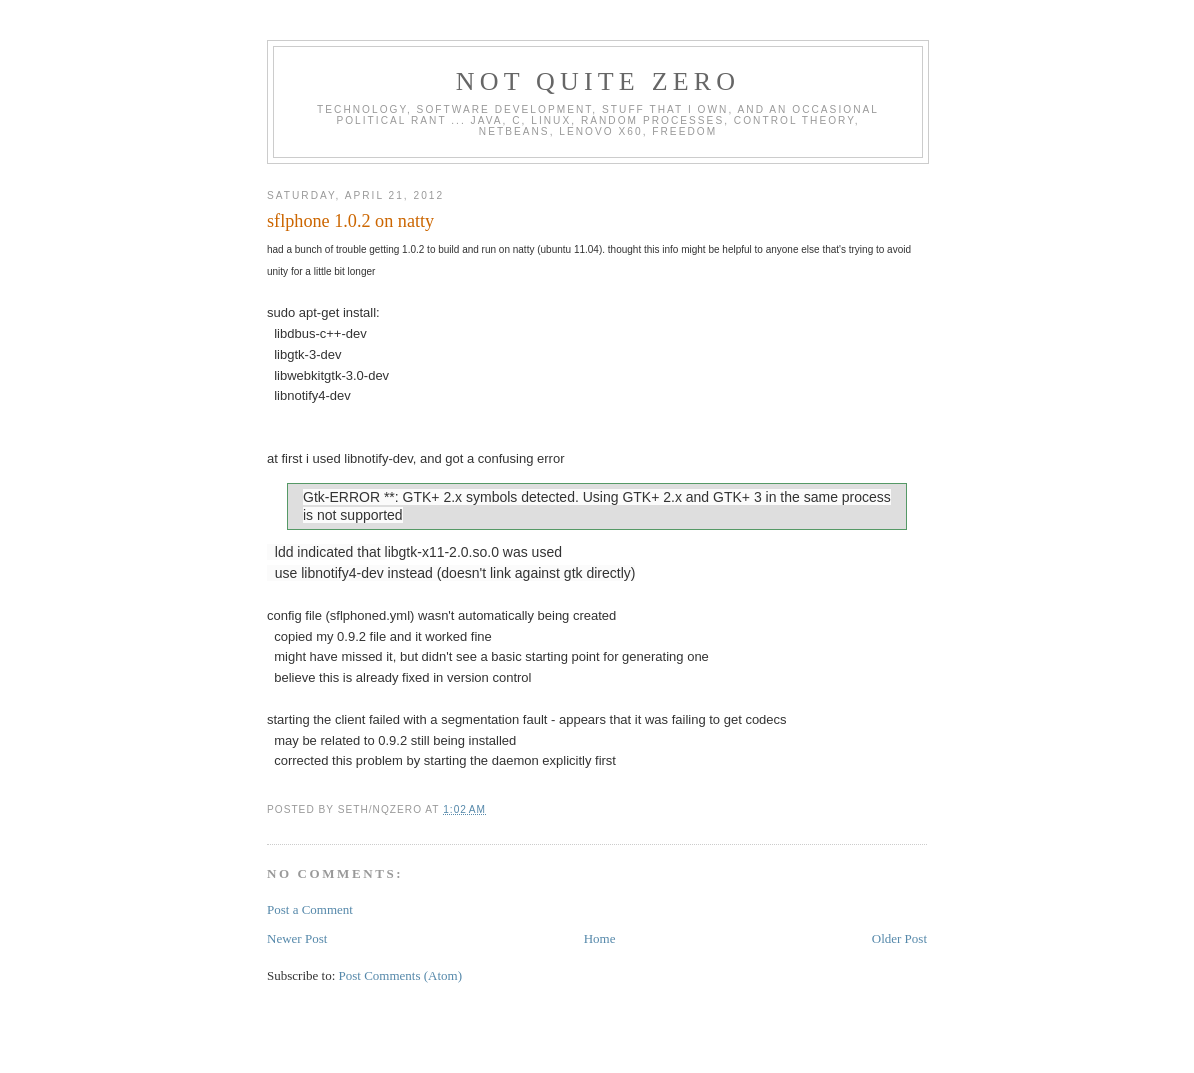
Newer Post (297, 938)
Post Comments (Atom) (401, 975)
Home (600, 938)
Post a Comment (310, 909)
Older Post (899, 938)
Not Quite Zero (598, 81)
